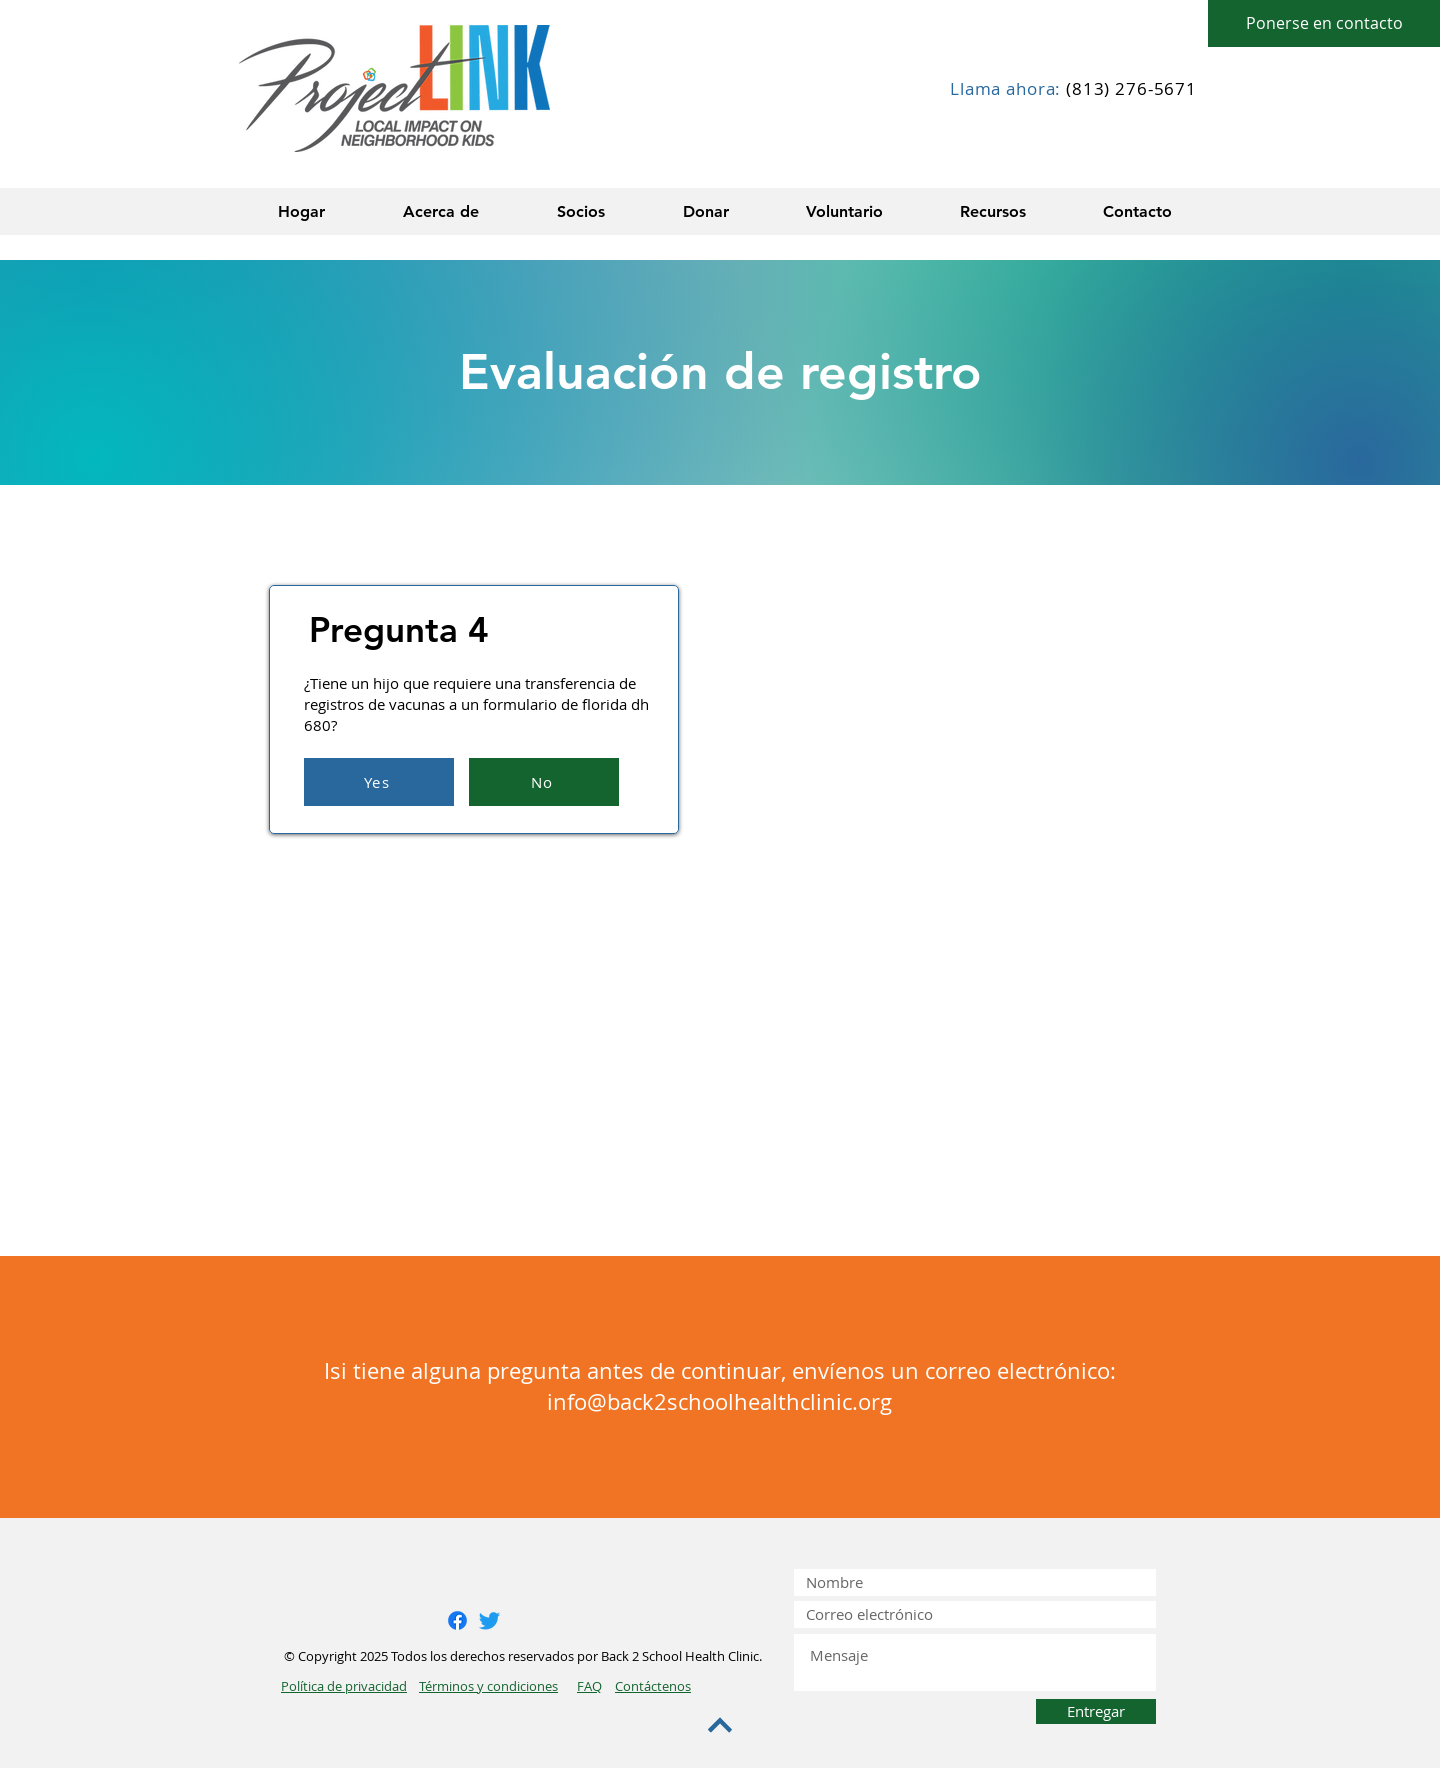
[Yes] (379, 782)
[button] (441, 211)
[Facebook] (457, 1620)
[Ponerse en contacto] (1324, 23)
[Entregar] (1096, 1711)
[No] (544, 782)
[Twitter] (489, 1620)
